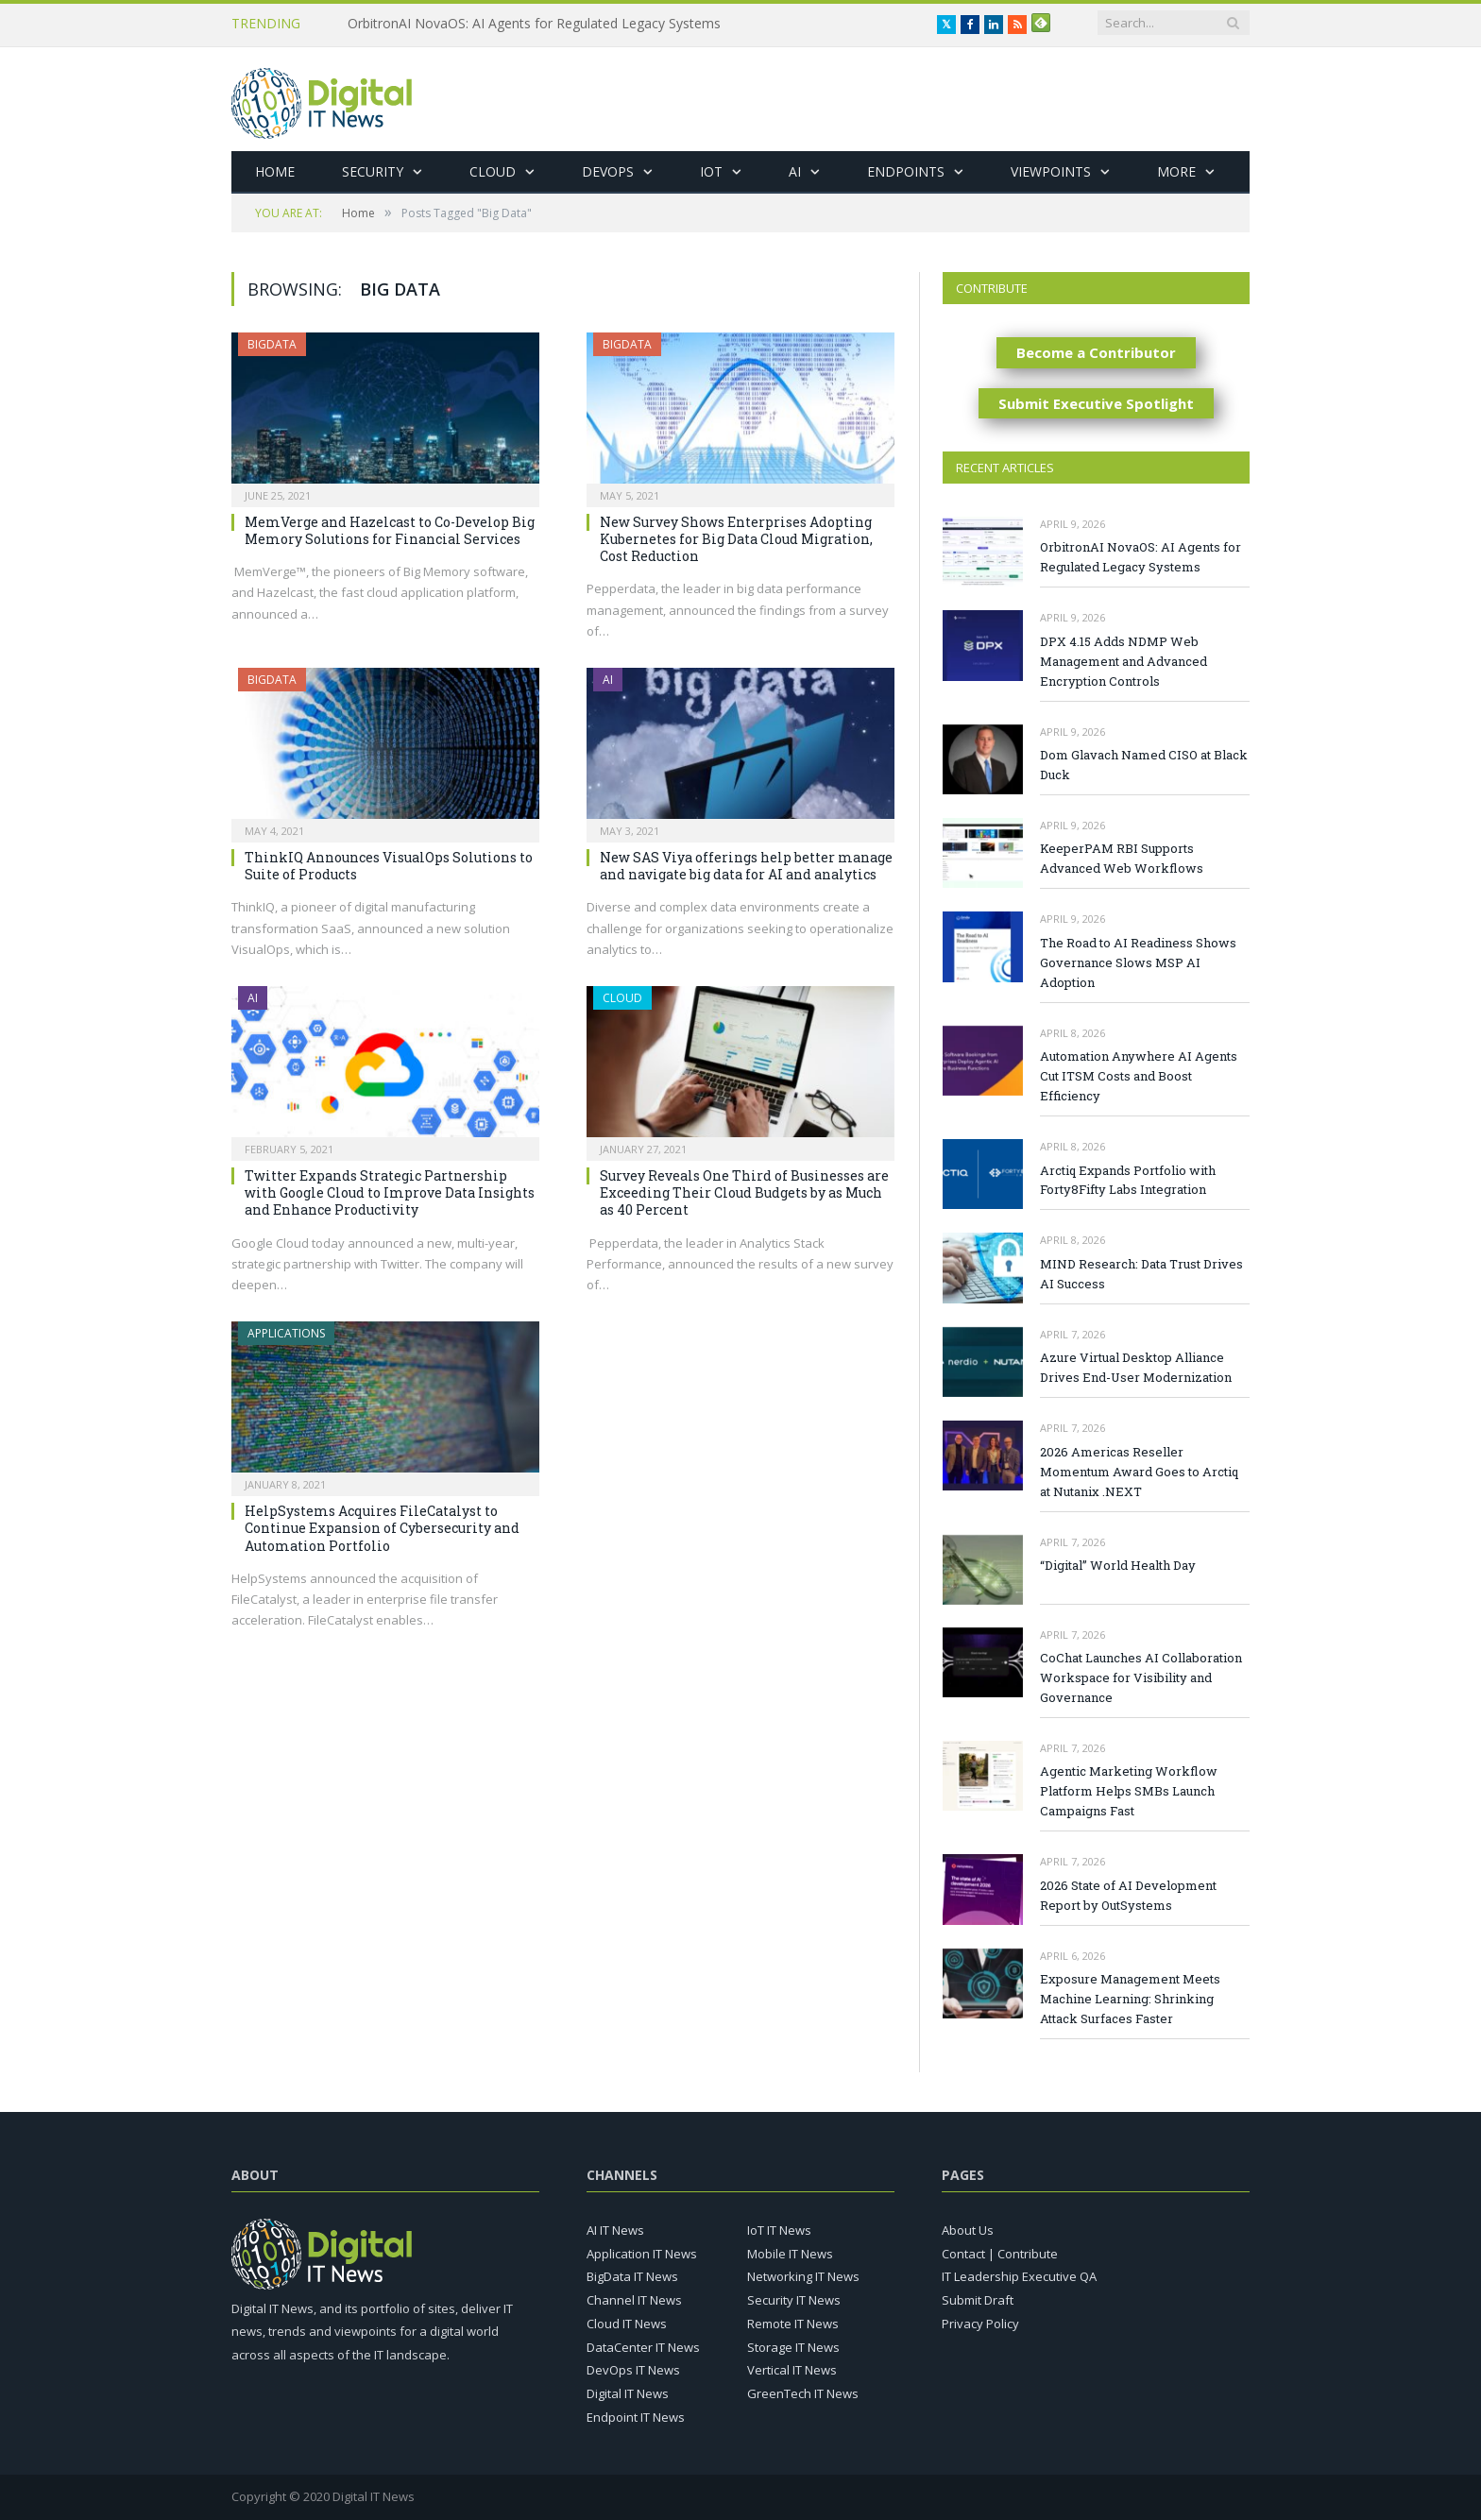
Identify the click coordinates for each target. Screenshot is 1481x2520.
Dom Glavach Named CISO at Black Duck (1144, 764)
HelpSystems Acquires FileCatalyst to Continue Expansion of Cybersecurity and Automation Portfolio (382, 1528)
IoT (711, 171)
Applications (286, 1333)
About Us (968, 2230)
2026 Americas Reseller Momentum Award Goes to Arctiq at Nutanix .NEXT (1139, 1471)
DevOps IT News (633, 2369)
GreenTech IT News (803, 2393)
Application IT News (642, 2253)
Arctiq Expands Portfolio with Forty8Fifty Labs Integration (1128, 1180)
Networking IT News (803, 2276)
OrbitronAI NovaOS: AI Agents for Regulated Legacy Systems (534, 23)
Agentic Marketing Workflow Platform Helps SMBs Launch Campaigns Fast (1128, 1790)
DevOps (608, 171)
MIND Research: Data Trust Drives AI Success (1141, 1273)
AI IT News (615, 2230)
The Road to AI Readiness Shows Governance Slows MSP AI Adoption (1138, 962)
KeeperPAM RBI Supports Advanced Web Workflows (1121, 858)
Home (275, 171)
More (1176, 171)
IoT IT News (779, 2230)
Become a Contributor (1096, 352)
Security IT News (794, 2299)
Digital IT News (628, 2393)
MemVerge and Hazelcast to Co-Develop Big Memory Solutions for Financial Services (390, 530)
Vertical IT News (792, 2369)
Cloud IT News (627, 2323)
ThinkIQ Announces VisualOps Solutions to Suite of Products (389, 865)
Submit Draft (977, 2299)
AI (795, 171)
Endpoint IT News (636, 2417)
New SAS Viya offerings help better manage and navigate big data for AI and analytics (746, 865)
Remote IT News (793, 2323)
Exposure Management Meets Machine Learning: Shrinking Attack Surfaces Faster (1130, 1998)
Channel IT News (634, 2299)
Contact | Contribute (1000, 2253)
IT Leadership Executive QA (1019, 2276)
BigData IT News (632, 2276)
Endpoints (906, 171)
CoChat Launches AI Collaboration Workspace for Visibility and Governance (1141, 1677)
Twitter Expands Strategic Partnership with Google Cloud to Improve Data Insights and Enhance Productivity (390, 1192)
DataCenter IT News (643, 2347)
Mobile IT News (790, 2253)
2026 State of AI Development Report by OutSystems (1128, 1895)
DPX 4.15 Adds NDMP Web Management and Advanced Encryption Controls (1123, 661)
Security (372, 171)
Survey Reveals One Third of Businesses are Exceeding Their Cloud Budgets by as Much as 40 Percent (744, 1192)
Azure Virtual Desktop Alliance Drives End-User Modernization (1136, 1367)
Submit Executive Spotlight (1096, 403)
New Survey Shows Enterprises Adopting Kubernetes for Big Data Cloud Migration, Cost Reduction (736, 539)
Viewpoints (1051, 171)
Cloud (492, 171)
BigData (272, 344)
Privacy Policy (980, 2323)
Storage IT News (793, 2347)
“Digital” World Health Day (1118, 1565)
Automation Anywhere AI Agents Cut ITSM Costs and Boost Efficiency (1138, 1075)
